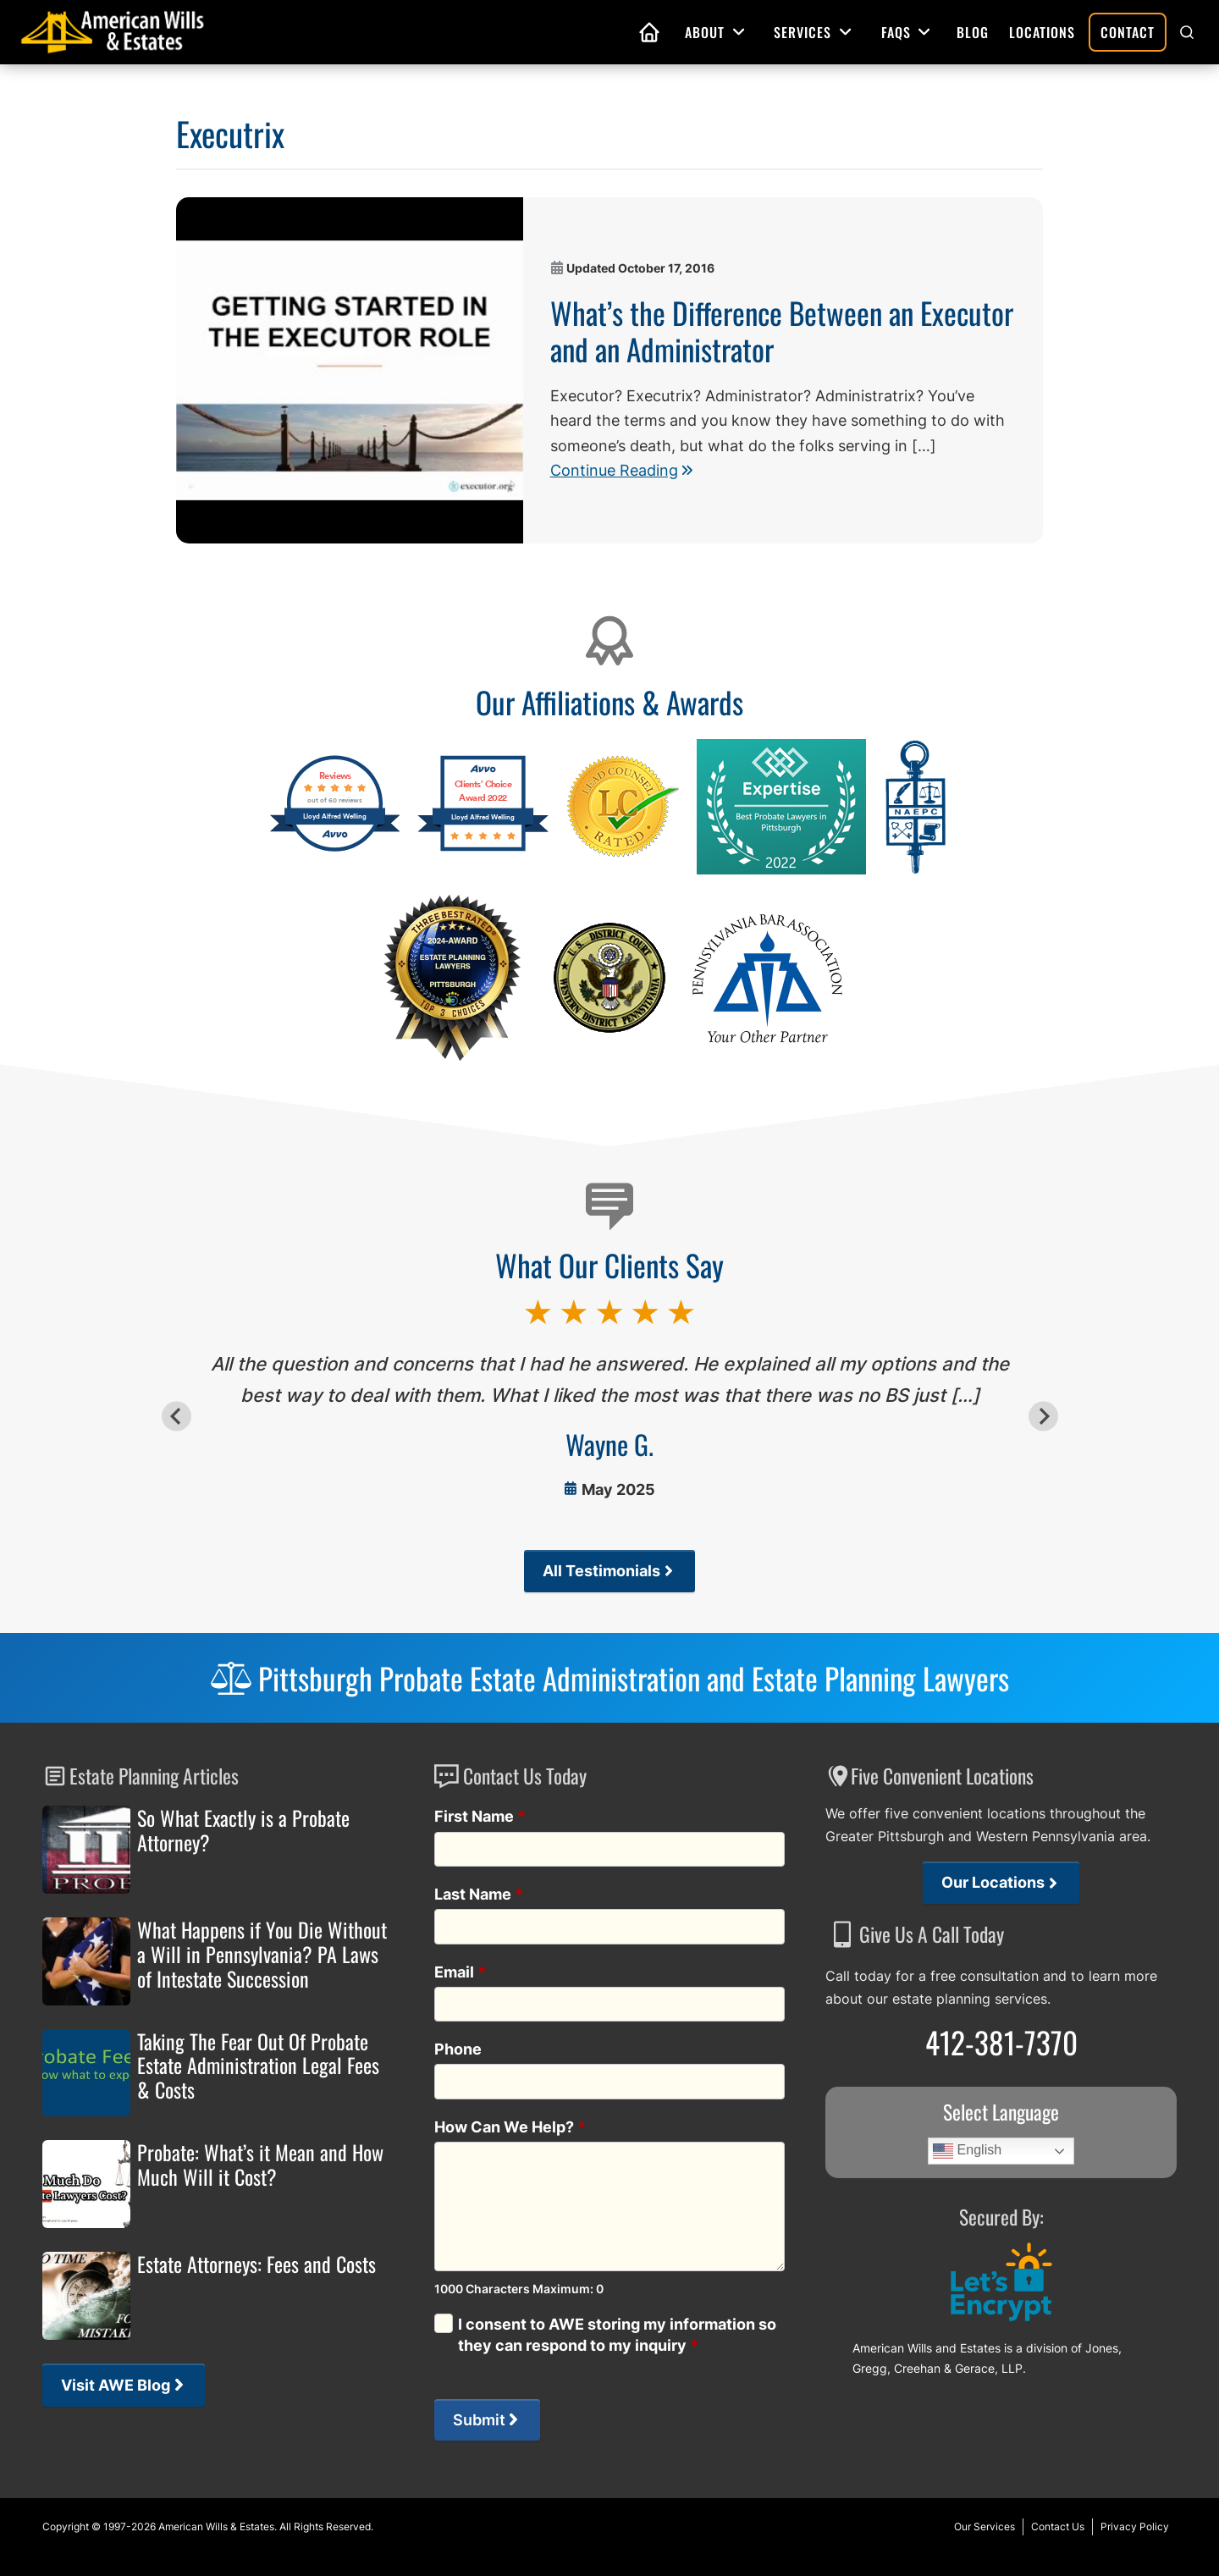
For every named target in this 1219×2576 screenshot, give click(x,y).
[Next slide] (1043, 1416)
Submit (479, 2420)
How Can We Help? (510, 2127)
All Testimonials (601, 1571)
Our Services (984, 2526)
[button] (1187, 32)
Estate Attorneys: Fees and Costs (256, 2264)
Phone (458, 2049)
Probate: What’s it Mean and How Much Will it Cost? (260, 2164)
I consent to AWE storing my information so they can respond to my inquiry (617, 2334)
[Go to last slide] (176, 1416)
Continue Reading (620, 470)
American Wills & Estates (216, 2526)
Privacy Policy (1134, 2526)
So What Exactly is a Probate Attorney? (243, 1830)
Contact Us (1057, 2526)
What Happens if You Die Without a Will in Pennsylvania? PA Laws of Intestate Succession (262, 1953)
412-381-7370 (1001, 2042)
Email (460, 1972)
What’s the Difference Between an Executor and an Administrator (781, 330)
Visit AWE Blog (115, 2385)
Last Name (479, 1894)
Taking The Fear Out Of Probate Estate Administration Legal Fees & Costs (258, 2065)
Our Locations (993, 1882)
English (967, 2151)
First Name (480, 1816)
